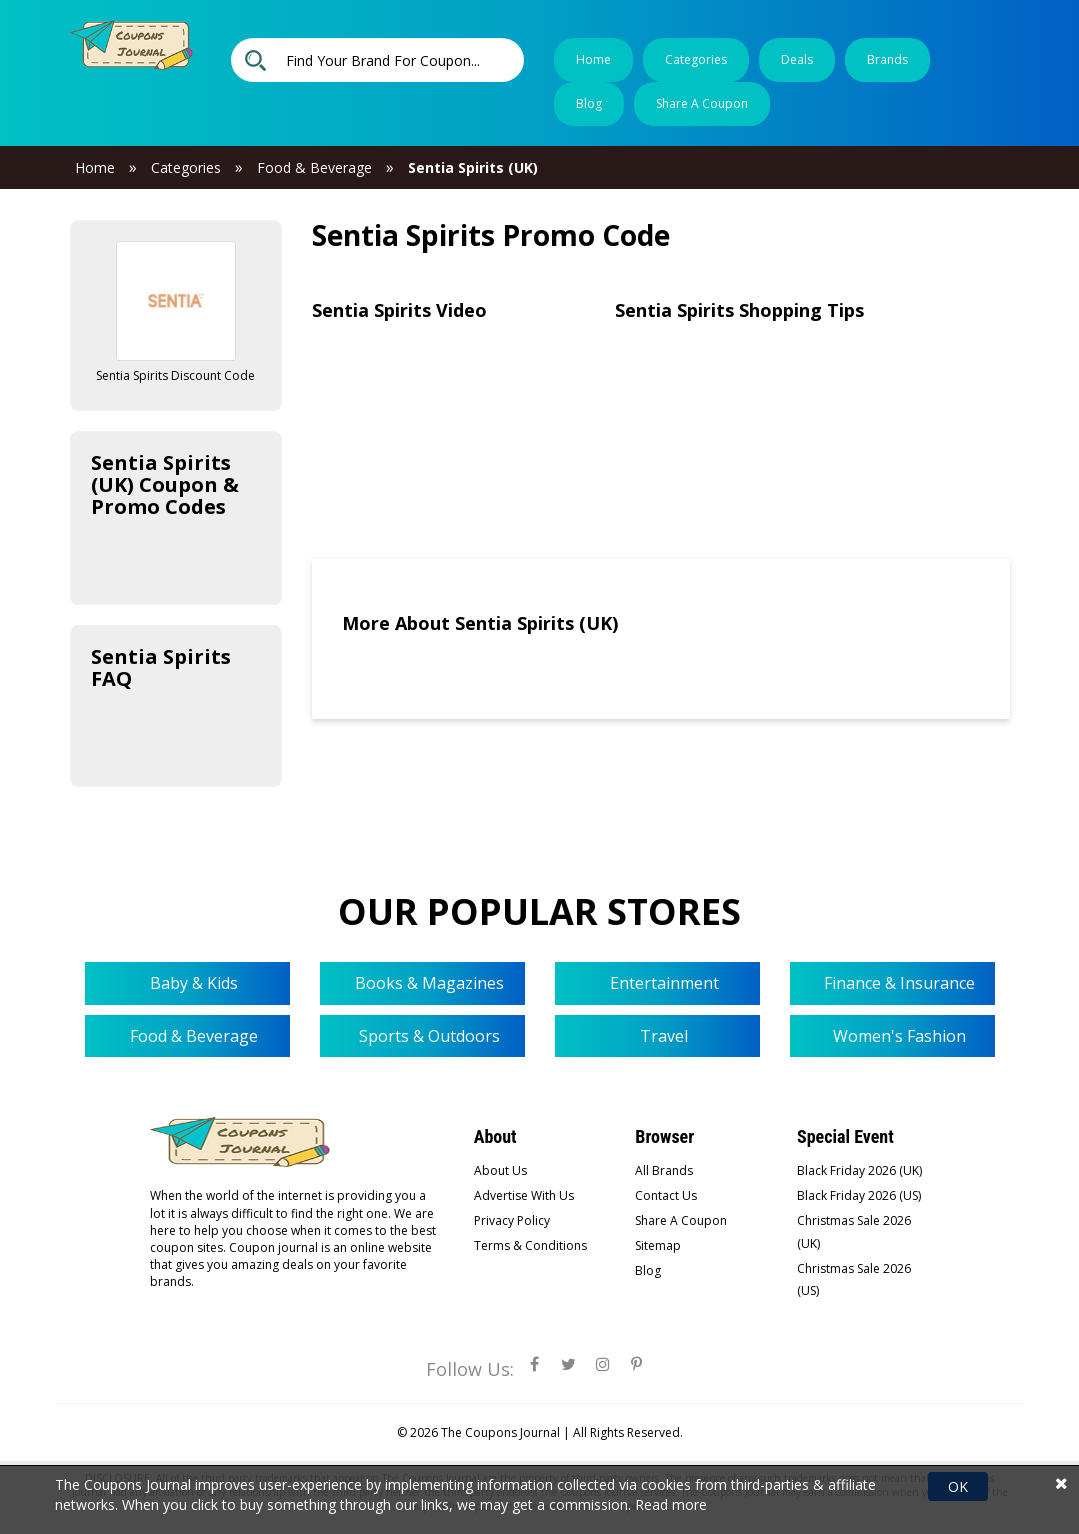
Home (593, 59)
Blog (589, 103)
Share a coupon (702, 103)
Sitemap (658, 1245)
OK (958, 1486)
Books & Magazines (427, 983)
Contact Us (666, 1195)
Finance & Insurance (897, 983)
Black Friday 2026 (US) (859, 1195)
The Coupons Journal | (507, 1432)
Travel (662, 1036)
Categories (696, 59)
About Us (500, 1170)
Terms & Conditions (530, 1245)
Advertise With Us (524, 1195)
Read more (671, 1504)
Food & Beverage (192, 1036)
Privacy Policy (512, 1220)
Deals (797, 59)
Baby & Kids (192, 983)
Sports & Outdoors (427, 1036)
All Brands (664, 1170)
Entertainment (662, 983)
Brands (887, 59)
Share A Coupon (681, 1220)
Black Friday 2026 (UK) (859, 1170)
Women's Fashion (897, 1036)
